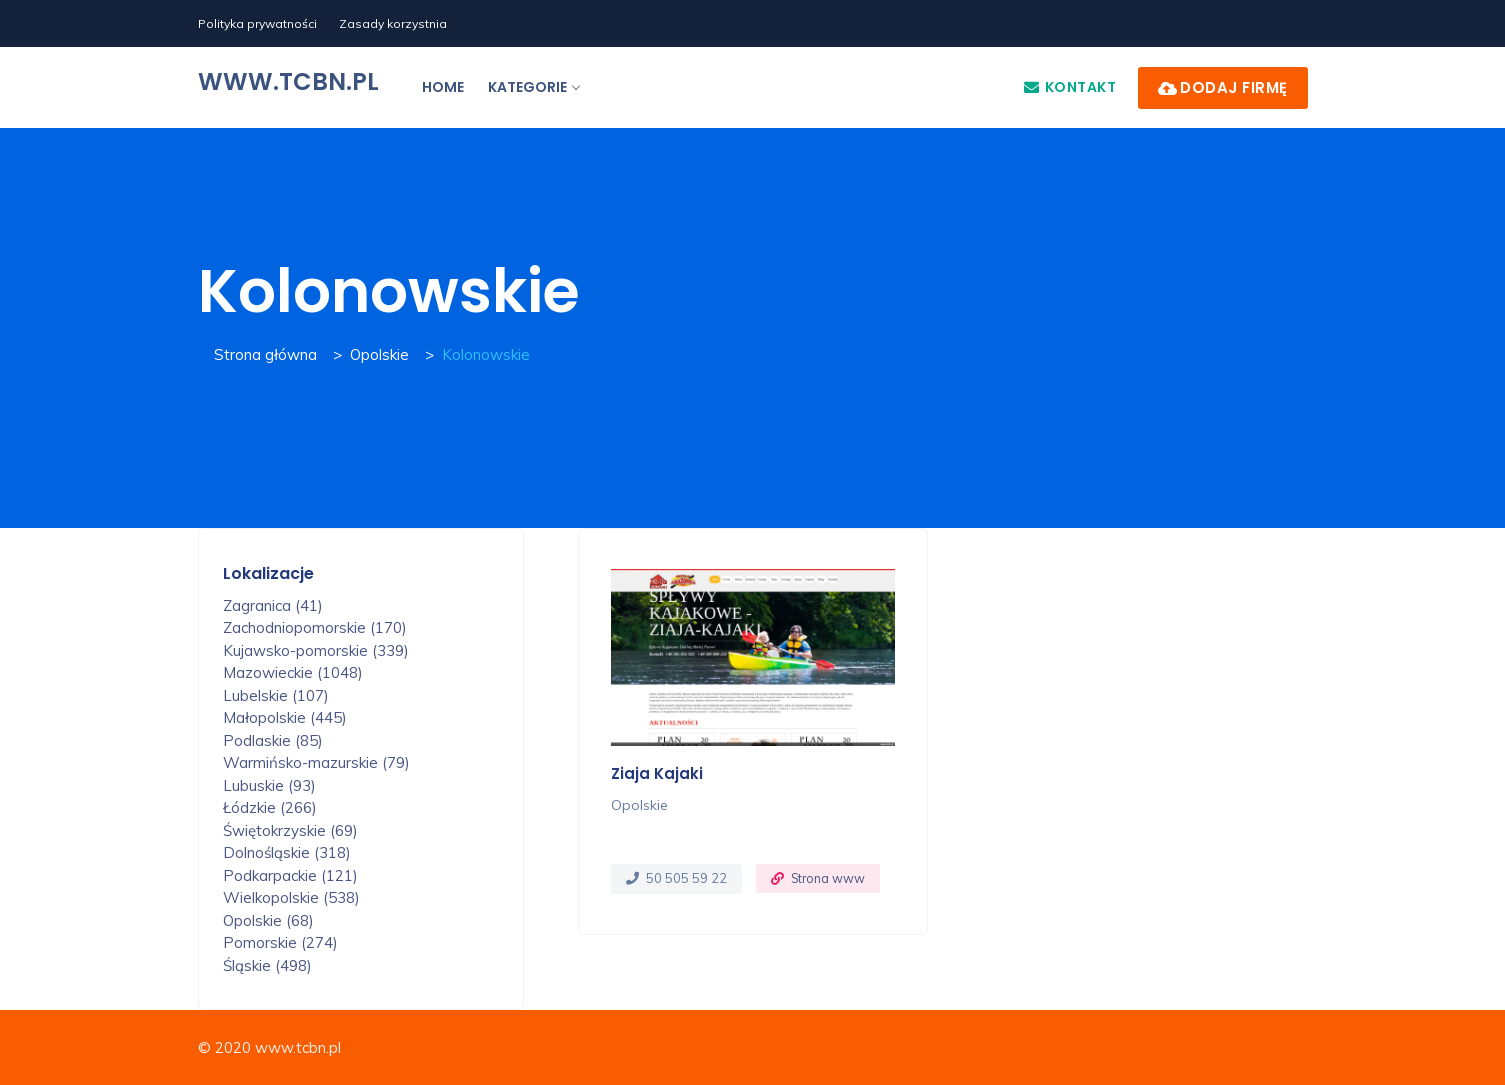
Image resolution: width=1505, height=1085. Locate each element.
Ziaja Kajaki (657, 773)
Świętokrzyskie (290, 830)
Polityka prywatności (257, 23)
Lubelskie (276, 695)
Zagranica (273, 605)
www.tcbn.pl (288, 81)
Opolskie (379, 354)
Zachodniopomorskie (315, 627)
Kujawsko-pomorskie (316, 650)
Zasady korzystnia (393, 23)
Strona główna (265, 354)
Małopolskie (285, 717)
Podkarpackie (290, 875)
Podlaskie (273, 740)
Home (443, 87)
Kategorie (533, 87)
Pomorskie (280, 942)
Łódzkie (270, 807)
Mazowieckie (293, 672)
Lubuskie (269, 785)
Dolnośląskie (287, 852)
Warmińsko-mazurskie (316, 762)
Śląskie (267, 965)
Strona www (828, 878)
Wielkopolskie (291, 897)
